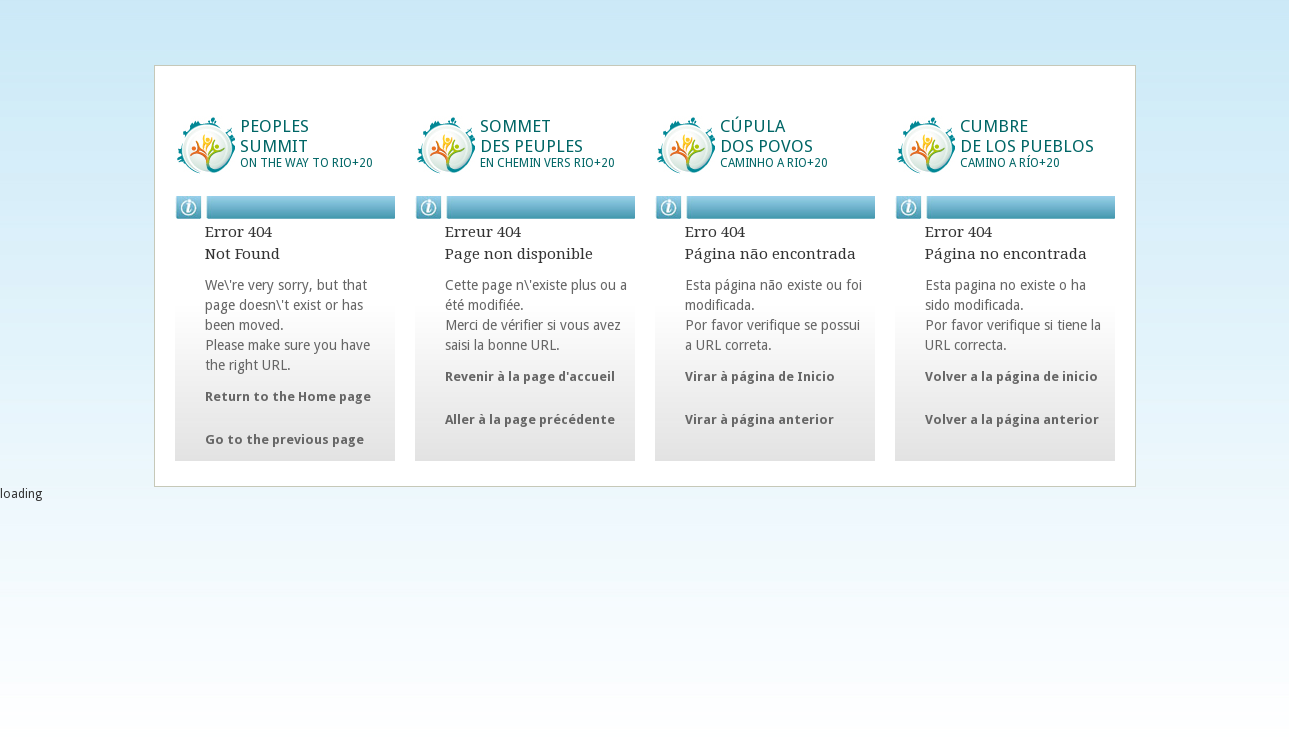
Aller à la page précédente (530, 419)
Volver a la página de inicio (1011, 376)
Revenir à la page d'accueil (530, 376)
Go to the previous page (284, 439)
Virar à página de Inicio (760, 376)
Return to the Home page (288, 396)
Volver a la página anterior (1012, 419)
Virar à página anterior (759, 419)
